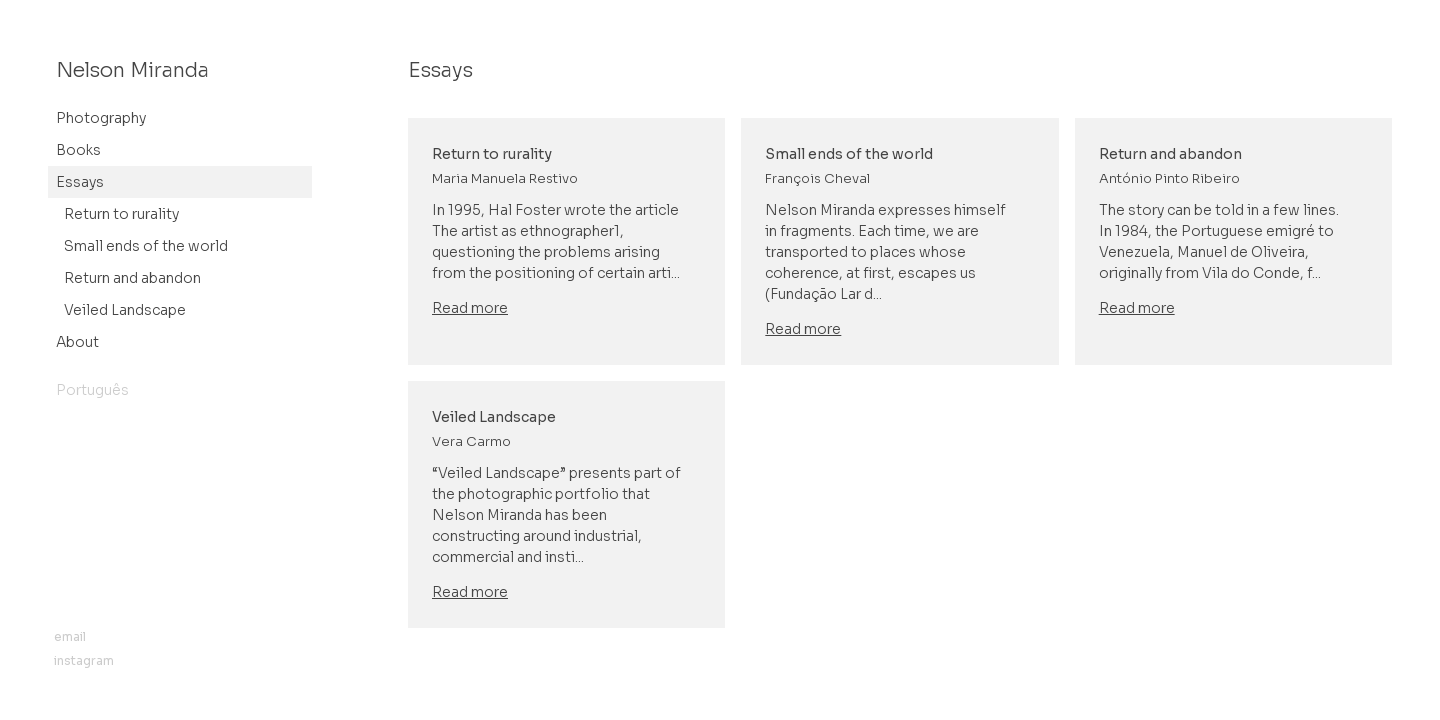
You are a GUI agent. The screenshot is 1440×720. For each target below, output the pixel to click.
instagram (84, 660)
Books (78, 150)
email (70, 636)
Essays (80, 182)
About (77, 342)
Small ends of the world (146, 246)
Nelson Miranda (132, 70)
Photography (101, 118)
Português (92, 390)
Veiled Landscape (125, 310)
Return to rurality (121, 214)
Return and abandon (132, 278)
